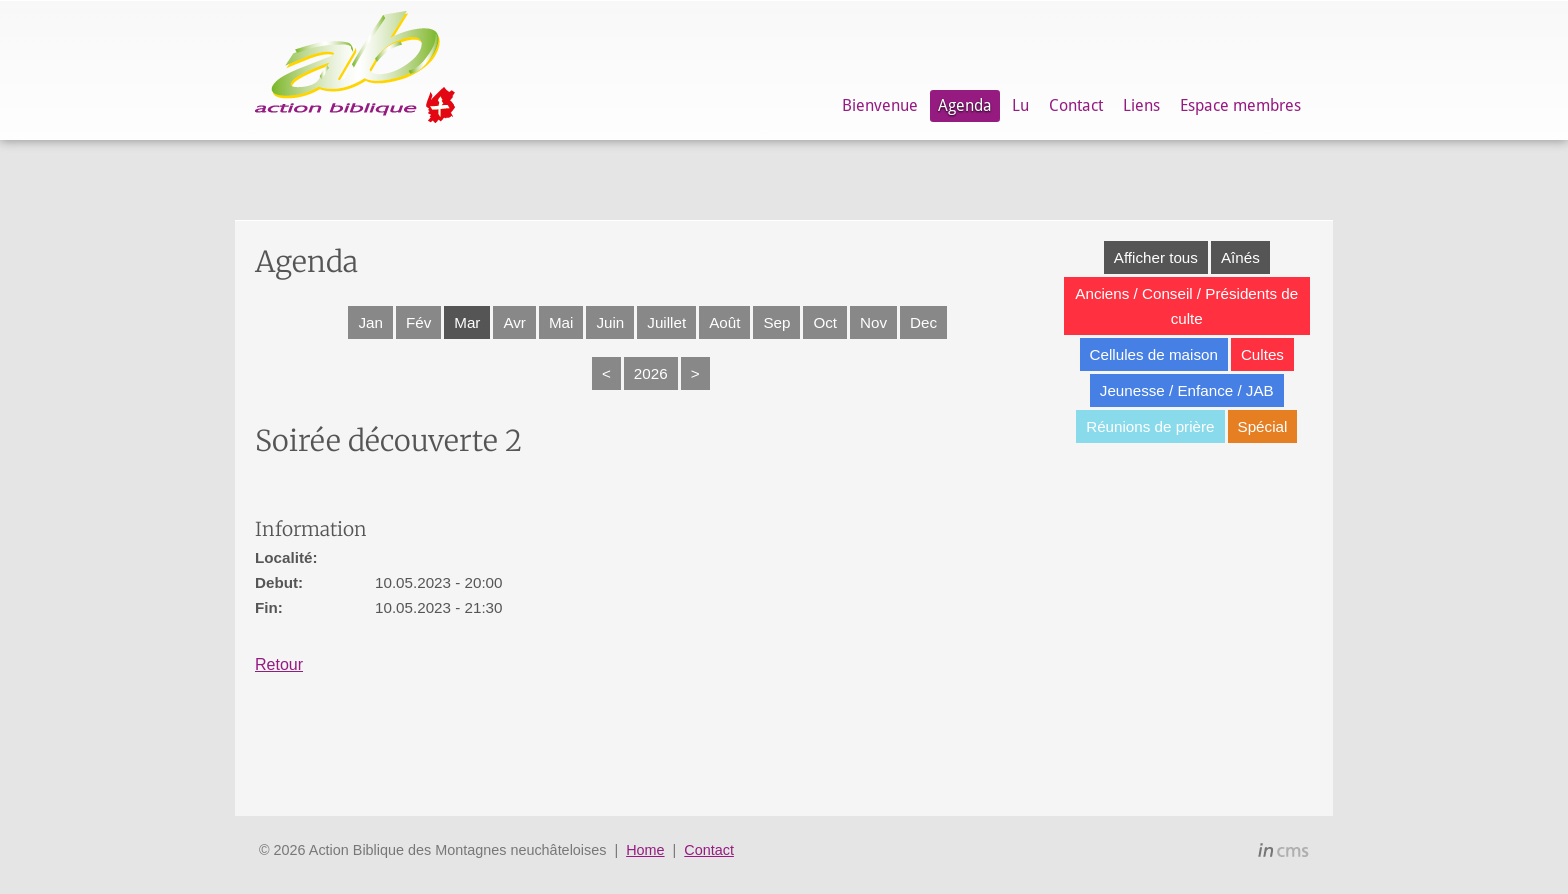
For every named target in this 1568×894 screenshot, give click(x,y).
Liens (1141, 105)
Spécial (1263, 426)
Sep (776, 322)
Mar (467, 322)
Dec (923, 322)
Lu (1020, 105)
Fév (418, 322)
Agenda (965, 105)
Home (645, 850)
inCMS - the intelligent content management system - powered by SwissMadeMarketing (1283, 853)
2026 (651, 373)
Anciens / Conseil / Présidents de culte (1186, 306)
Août (724, 322)
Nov (873, 322)
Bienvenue (880, 105)
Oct (825, 322)
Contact (1076, 105)
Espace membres (1240, 105)
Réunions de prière (1150, 426)
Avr (514, 322)
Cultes (1262, 354)
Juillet (666, 322)
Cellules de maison (1154, 354)
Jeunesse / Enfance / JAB (1187, 390)
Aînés (1240, 257)
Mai (561, 322)
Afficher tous (1156, 257)
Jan (370, 322)
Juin (610, 322)
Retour (279, 664)
